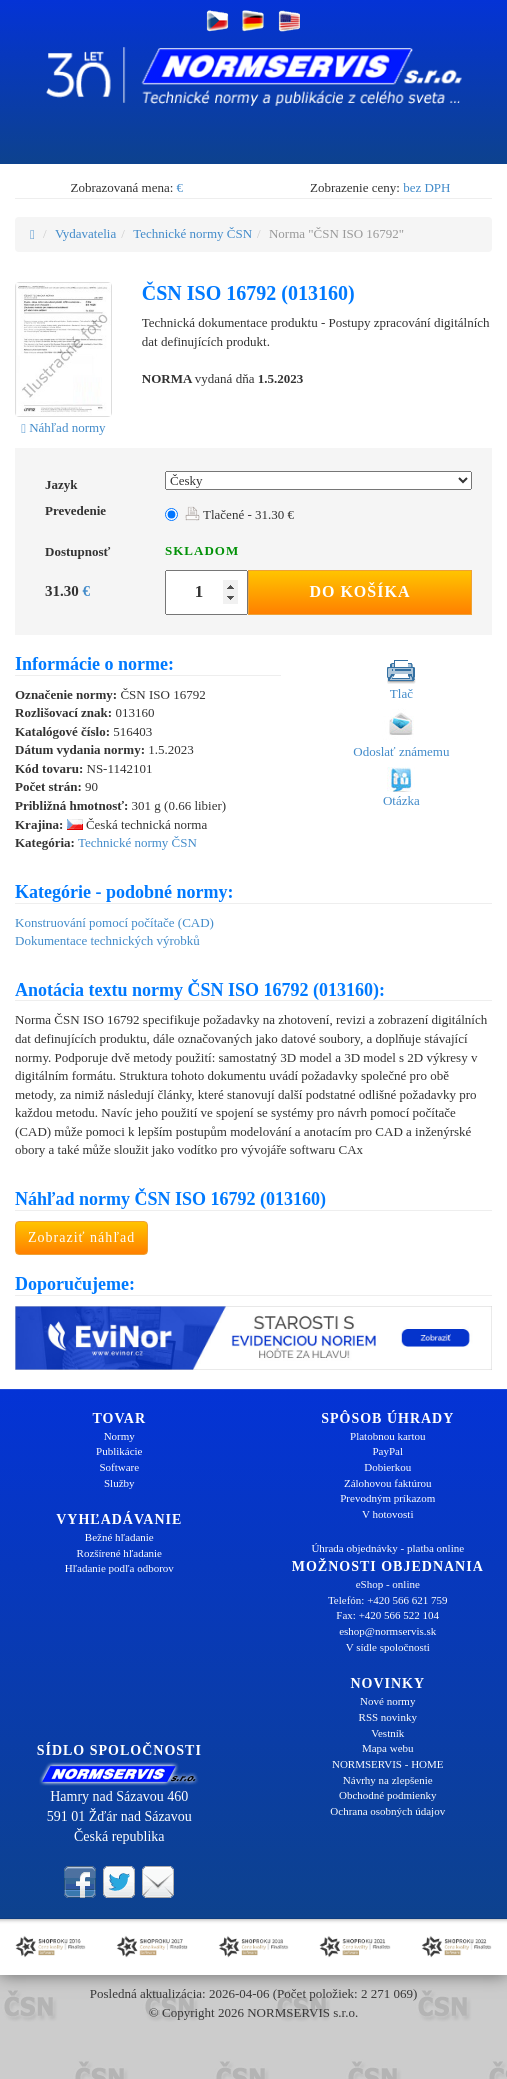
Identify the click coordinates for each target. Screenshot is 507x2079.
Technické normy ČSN (192, 233)
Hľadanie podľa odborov (119, 1568)
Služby (119, 1483)
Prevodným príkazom (387, 1498)
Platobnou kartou (387, 1436)
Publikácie (119, 1451)
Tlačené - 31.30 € (239, 514)
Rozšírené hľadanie (119, 1553)
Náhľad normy (63, 427)
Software (119, 1467)
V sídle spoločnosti (388, 1647)
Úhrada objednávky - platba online (387, 1548)
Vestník (387, 1733)
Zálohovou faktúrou (388, 1483)
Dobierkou (387, 1467)
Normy (119, 1436)
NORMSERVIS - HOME (388, 1764)
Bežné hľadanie (119, 1537)
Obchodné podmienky (387, 1795)
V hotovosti (387, 1514)
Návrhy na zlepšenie (388, 1780)
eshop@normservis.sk (387, 1631)
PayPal (387, 1451)
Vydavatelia (85, 233)
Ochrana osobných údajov (387, 1811)
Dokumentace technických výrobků (107, 940)
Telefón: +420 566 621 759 (388, 1600)
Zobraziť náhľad (81, 1237)
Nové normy (387, 1701)
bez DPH (426, 187)
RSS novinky (388, 1717)
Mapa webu (388, 1748)
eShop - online (388, 1584)
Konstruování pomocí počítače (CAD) (114, 922)
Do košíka (359, 591)
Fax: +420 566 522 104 (387, 1615)
